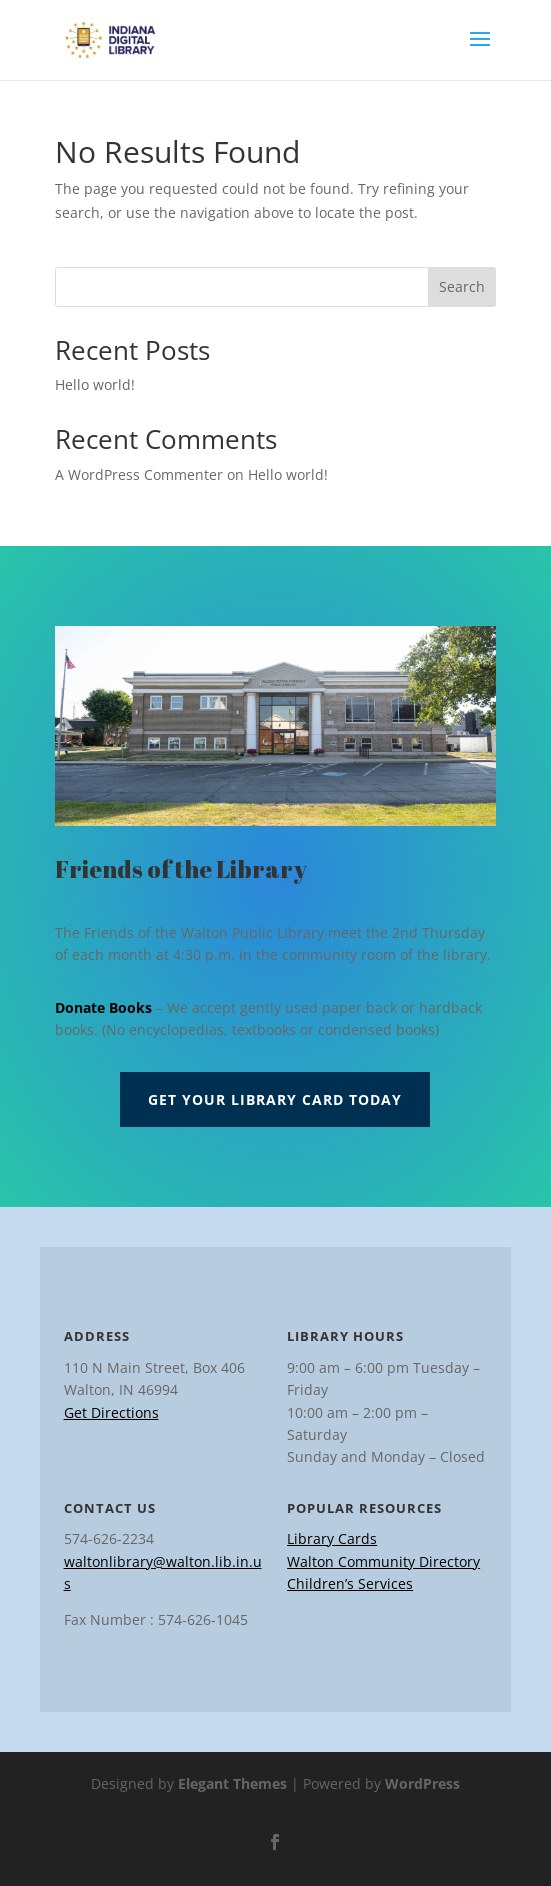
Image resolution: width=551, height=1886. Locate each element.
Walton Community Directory (383, 1561)
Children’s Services (350, 1583)
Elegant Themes (232, 1783)
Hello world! (95, 384)
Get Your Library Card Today (275, 1099)
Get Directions (111, 1412)
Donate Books (103, 1007)
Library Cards (332, 1538)
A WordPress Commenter (139, 474)
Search (462, 286)
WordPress (422, 1783)
